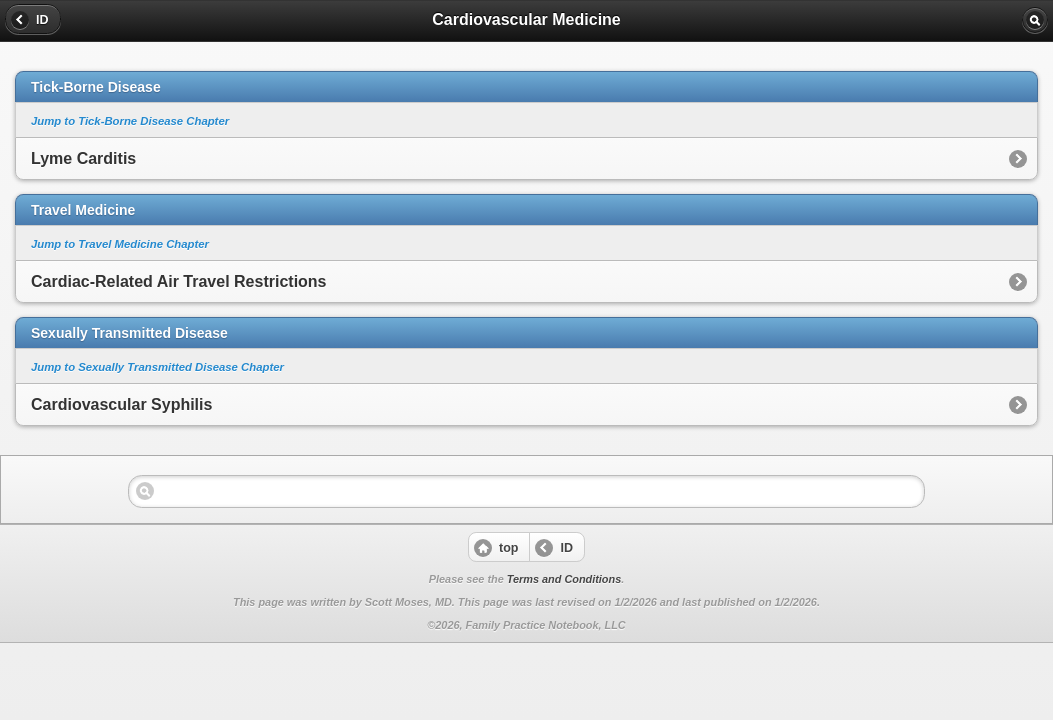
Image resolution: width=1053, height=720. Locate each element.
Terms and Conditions (564, 579)
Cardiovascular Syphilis (121, 404)
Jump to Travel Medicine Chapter (120, 244)
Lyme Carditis (83, 158)
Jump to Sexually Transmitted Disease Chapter (157, 367)
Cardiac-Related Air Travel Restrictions (179, 281)
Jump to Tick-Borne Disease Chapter (130, 121)
